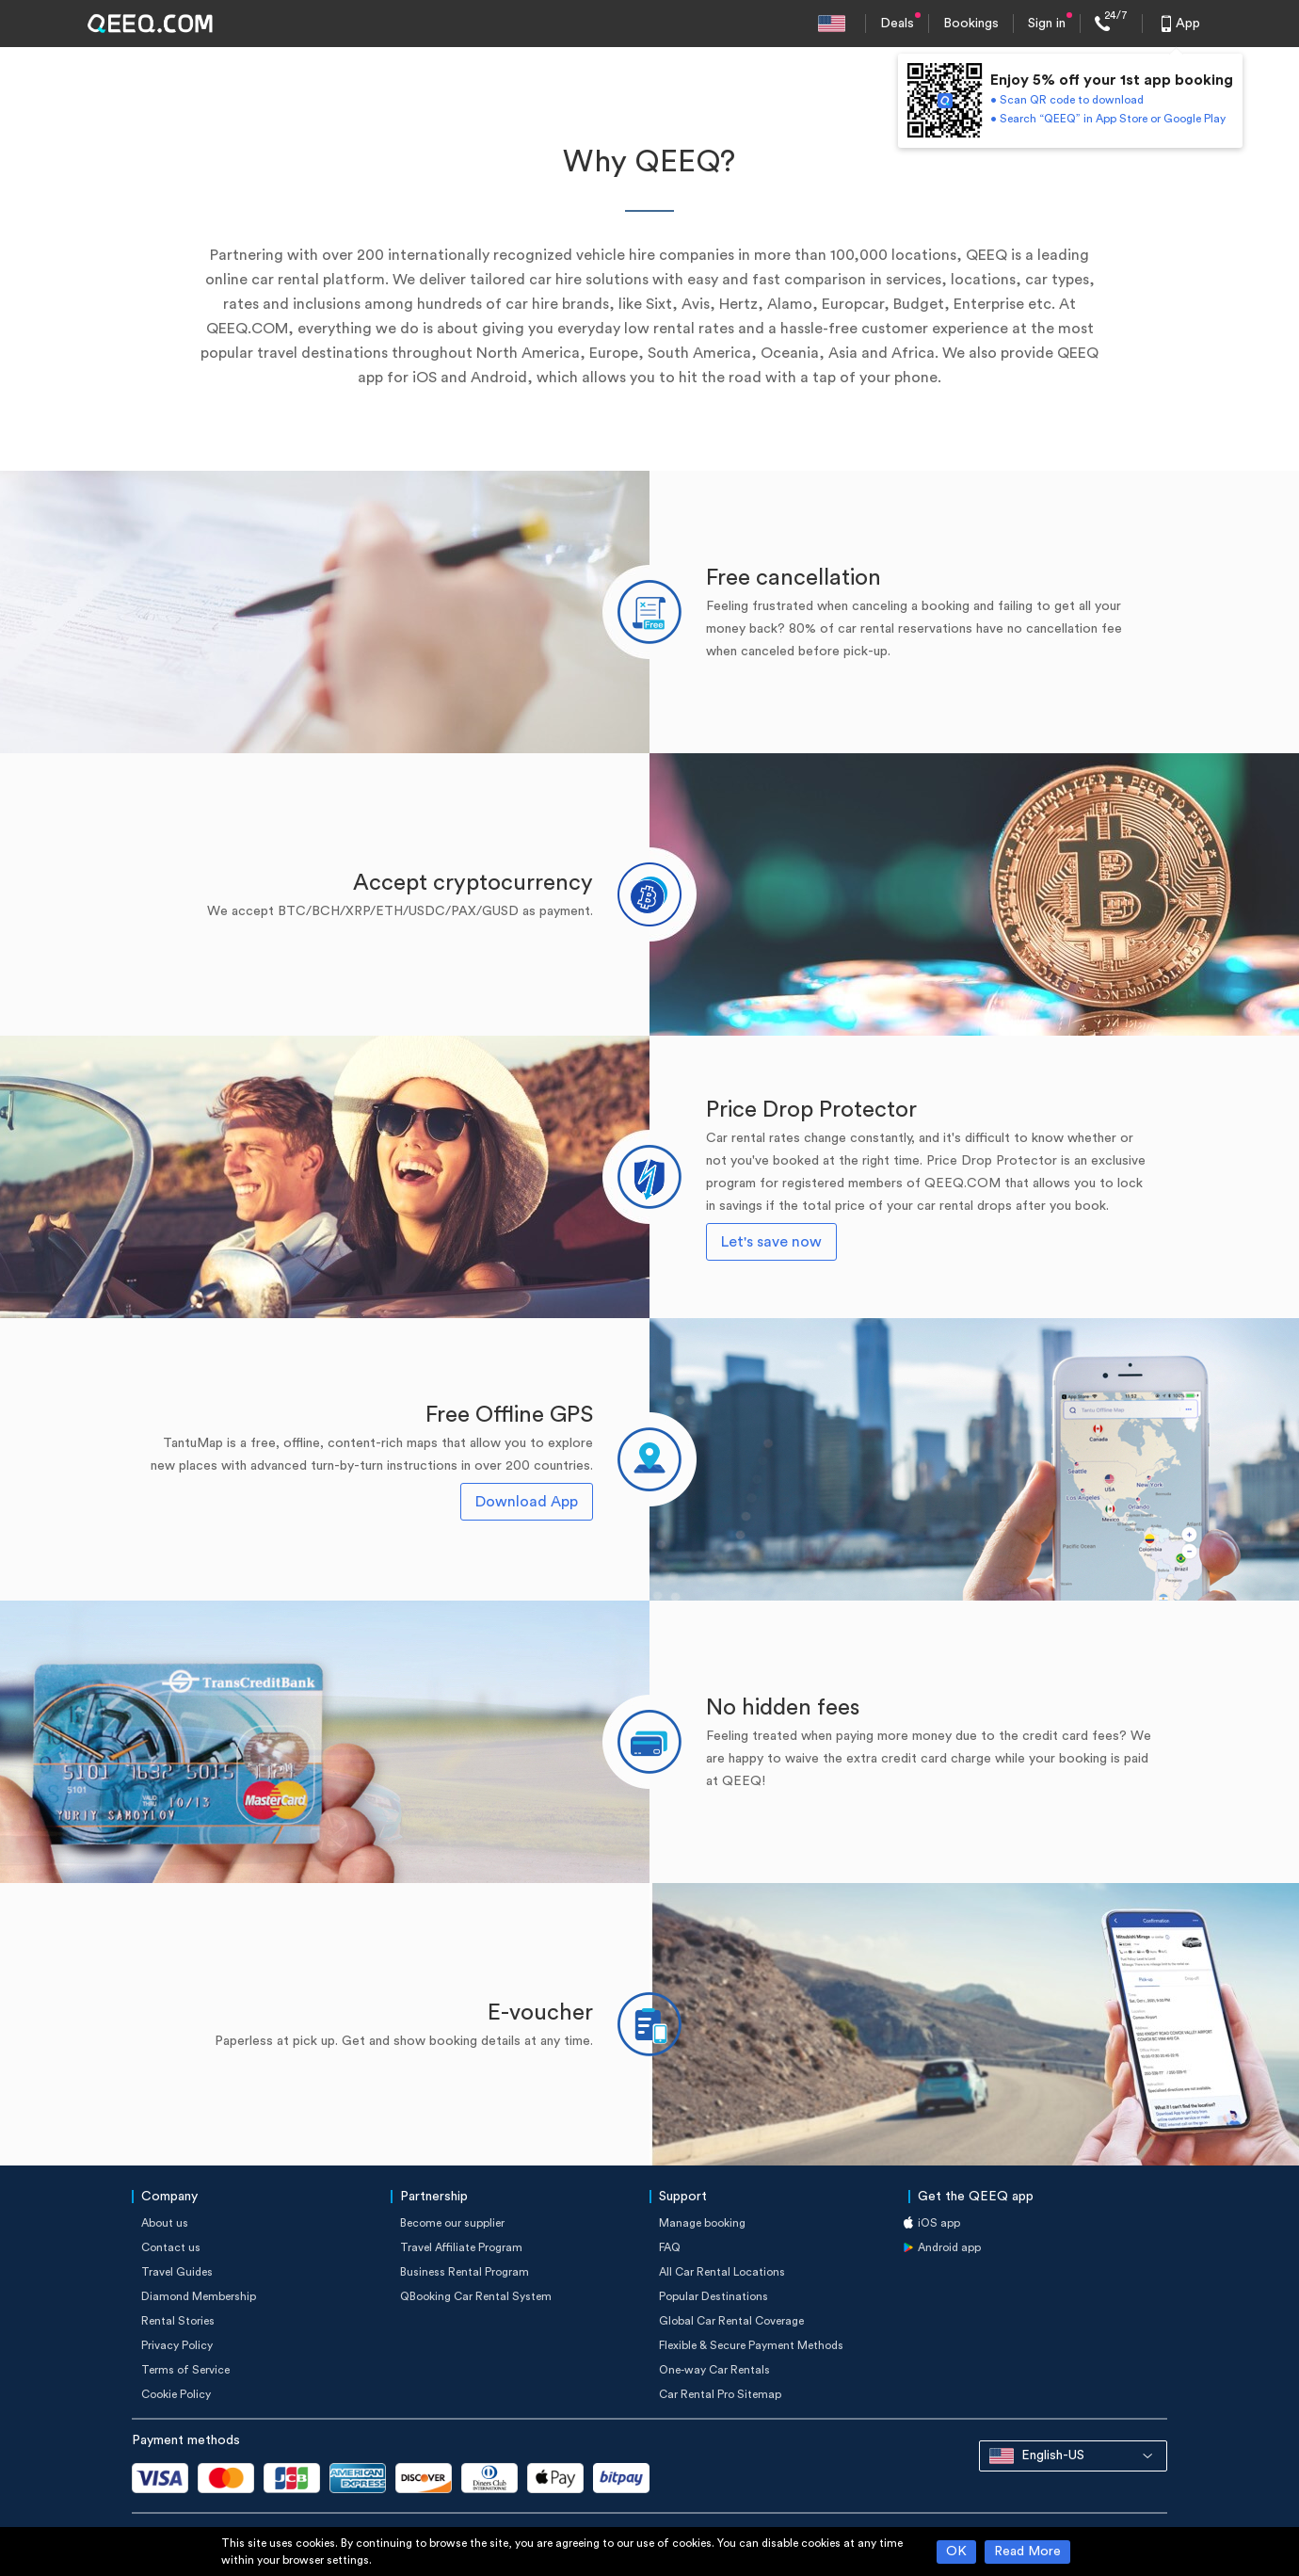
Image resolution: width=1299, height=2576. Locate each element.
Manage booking (702, 2223)
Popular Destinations (713, 2296)
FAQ (670, 2247)
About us (164, 2223)
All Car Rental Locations (722, 2272)
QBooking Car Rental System (476, 2296)
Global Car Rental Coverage (731, 2320)
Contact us (170, 2247)
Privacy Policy (177, 2345)
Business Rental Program (464, 2272)
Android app (949, 2247)
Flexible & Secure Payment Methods (751, 2345)
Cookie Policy (176, 2394)
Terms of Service (185, 2369)
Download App (526, 1501)
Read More (1027, 2551)
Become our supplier (452, 2223)
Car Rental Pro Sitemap (720, 2394)
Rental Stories (178, 2320)
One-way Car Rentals (714, 2369)
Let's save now (771, 1241)
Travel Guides (177, 2272)
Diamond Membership (198, 2296)
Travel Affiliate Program (461, 2247)
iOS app (939, 2223)
